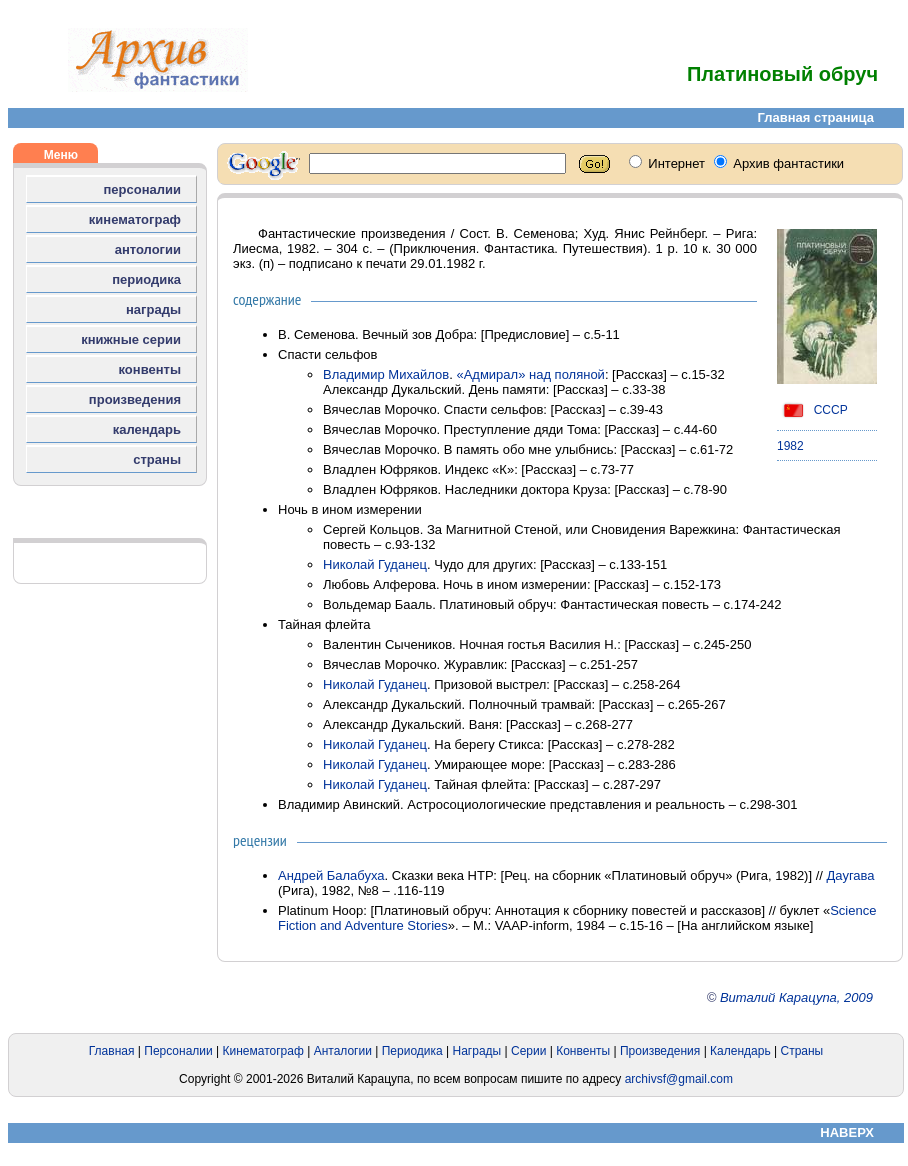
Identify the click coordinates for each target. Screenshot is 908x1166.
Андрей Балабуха (331, 875)
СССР (812, 410)
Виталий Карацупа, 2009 (796, 997)
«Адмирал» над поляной (530, 374)
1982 (790, 446)
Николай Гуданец (375, 564)
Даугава (851, 875)
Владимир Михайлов (386, 374)
